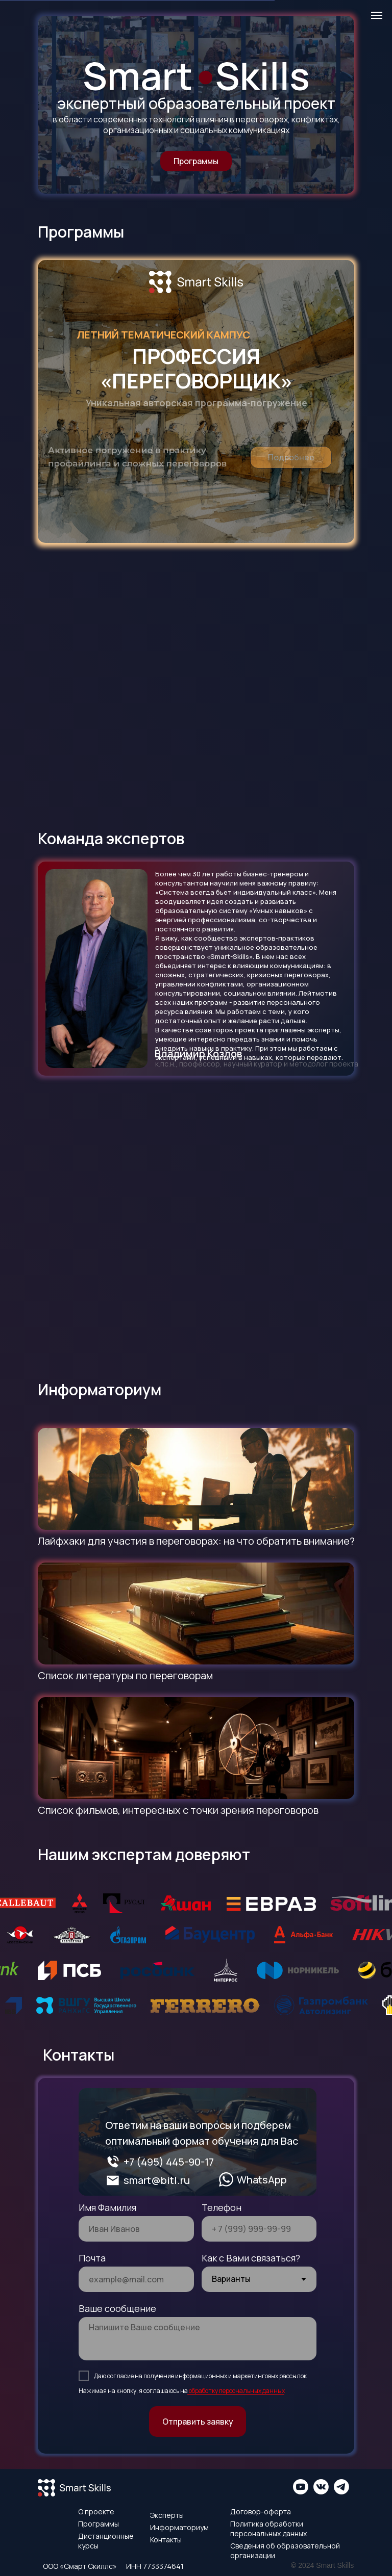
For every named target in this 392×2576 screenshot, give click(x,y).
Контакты (166, 2539)
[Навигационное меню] (376, 15)
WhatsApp (262, 2180)
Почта (92, 2258)
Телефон (221, 2207)
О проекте (96, 2511)
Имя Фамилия (107, 2207)
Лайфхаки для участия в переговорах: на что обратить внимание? (196, 1541)
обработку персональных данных (237, 2390)
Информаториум (179, 2527)
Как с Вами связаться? (251, 2258)
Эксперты (167, 2515)
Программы (98, 2524)
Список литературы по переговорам (125, 1675)
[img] (196, 1479)
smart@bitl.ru (157, 2180)
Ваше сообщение (117, 2308)
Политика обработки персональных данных (268, 2528)
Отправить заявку (197, 2421)
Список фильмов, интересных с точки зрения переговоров (178, 1810)
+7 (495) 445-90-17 (169, 2162)
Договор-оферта (260, 2511)
